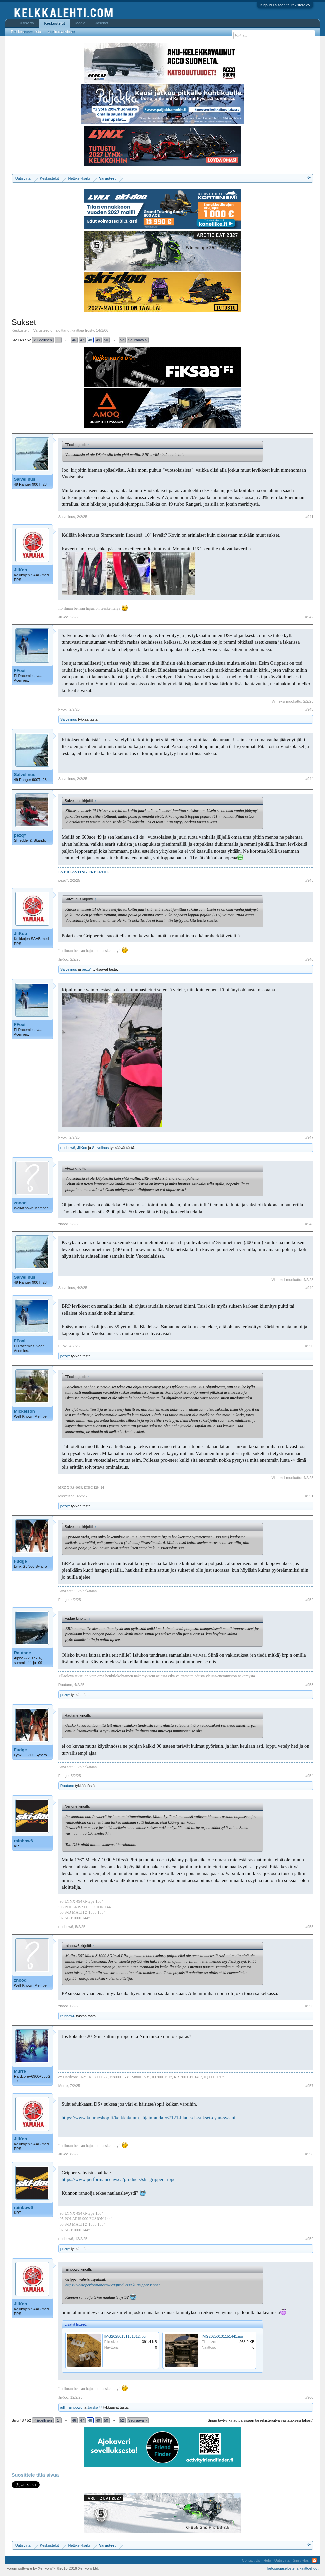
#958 (309, 2154)
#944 (309, 779)
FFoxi (20, 670)
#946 (309, 959)
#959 (309, 2239)
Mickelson (24, 1411)
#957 (309, 2086)
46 (74, 340)
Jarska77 (94, 2407)
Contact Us (251, 2560)
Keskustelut (54, 23)
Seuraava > (137, 340)
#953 (309, 1685)
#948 (309, 1224)
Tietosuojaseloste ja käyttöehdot (292, 2568)
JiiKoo (20, 569)
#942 (309, 617)
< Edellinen (43, 340)
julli (63, 2407)
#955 (309, 1927)
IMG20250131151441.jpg (222, 2336)
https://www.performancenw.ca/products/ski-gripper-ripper (119, 2179)
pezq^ (20, 835)
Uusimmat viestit (61, 32)
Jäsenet (101, 23)
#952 (309, 1600)
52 (122, 340)
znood (20, 1202)
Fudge (20, 1561)
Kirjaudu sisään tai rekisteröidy (285, 5)
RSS (314, 2560)
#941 (309, 517)
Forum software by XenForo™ (53, 2568)
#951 (309, 1496)
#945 (309, 880)
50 (106, 340)
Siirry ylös (301, 2560)
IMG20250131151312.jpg (125, 2336)
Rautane (22, 1652)
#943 (309, 709)
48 (90, 340)
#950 (309, 1346)
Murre (20, 2071)
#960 (309, 2397)
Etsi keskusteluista (26, 32)
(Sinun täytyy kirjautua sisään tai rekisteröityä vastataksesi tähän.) (259, 2420)
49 (98, 340)
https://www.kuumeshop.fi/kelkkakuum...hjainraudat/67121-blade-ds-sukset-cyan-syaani (148, 2117)
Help (267, 2560)
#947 (309, 1137)
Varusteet (41, 330)
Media (80, 23)
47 (82, 340)
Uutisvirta (26, 23)
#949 (309, 1288)
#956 (309, 2006)
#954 (309, 1776)
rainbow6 (67, 1148)
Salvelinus (24, 479)
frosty (89, 330)
